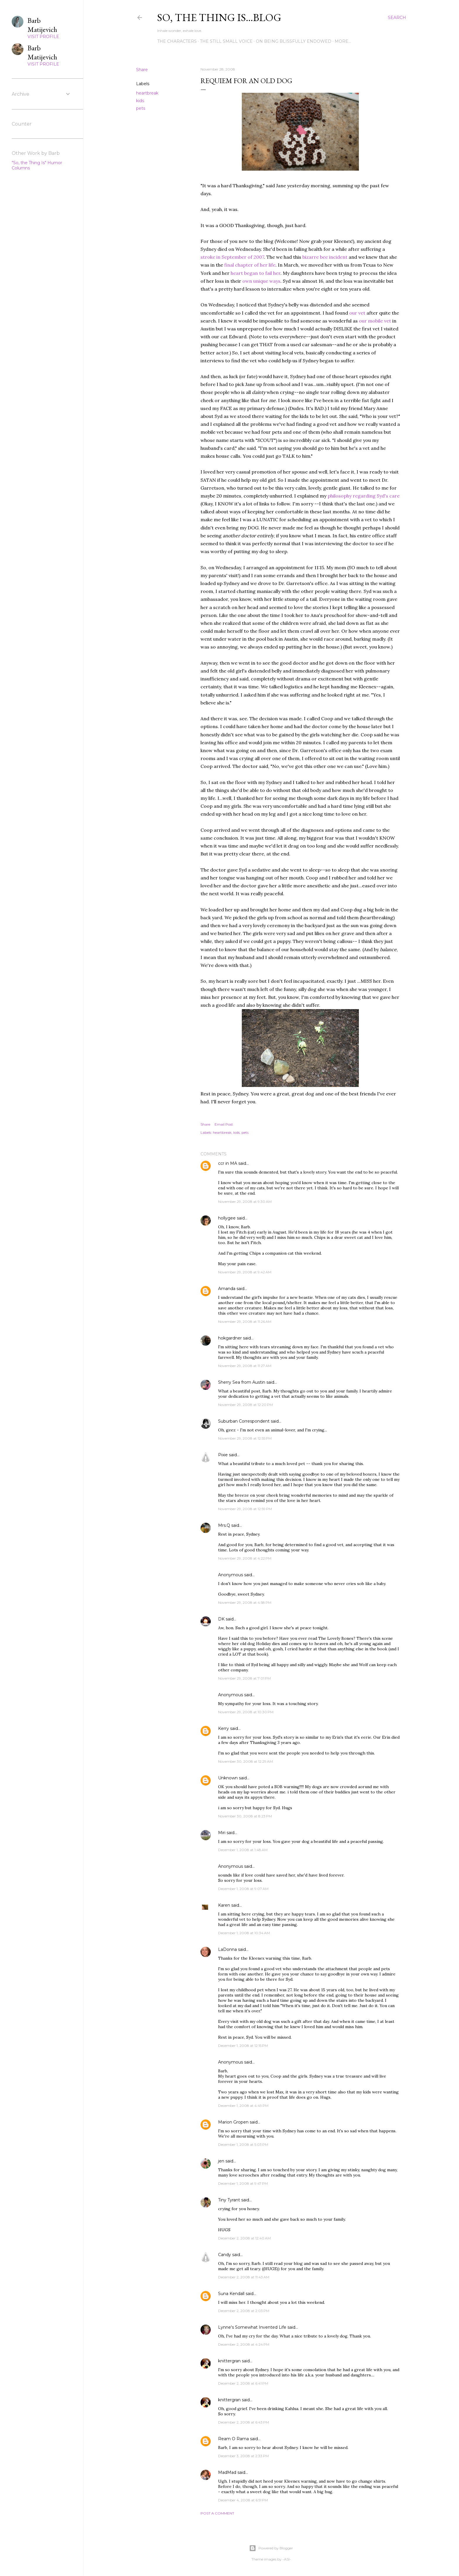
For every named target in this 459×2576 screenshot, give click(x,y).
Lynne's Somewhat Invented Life (252, 2327)
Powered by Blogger (271, 2548)
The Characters (177, 41)
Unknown (228, 1778)
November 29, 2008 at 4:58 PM (244, 1602)
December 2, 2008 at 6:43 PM (243, 2422)
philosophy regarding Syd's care (364, 496)
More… (343, 41)
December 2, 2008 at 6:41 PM (243, 2383)
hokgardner (230, 1338)
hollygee (227, 1218)
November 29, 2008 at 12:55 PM (245, 1438)
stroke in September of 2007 (232, 257)
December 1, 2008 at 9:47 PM (243, 2183)
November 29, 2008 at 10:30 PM (245, 1712)
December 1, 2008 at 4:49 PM (243, 2105)
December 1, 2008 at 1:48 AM (243, 1850)
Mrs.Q (224, 1525)
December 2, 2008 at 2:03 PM (243, 2311)
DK (221, 1619)
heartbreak (147, 93)
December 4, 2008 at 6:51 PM (243, 2500)
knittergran (229, 2361)
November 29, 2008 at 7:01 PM (244, 1678)
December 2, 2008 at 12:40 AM (244, 2238)
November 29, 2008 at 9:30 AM (245, 1201)
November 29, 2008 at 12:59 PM (245, 1509)
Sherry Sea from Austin (241, 1382)
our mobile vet (375, 321)
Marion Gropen (233, 2122)
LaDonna (227, 1949)
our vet (357, 313)
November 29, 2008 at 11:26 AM (244, 1321)
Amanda (226, 1288)
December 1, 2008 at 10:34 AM (244, 1933)
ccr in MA (227, 1163)
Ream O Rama (233, 2438)
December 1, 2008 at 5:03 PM (243, 2144)
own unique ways (261, 281)
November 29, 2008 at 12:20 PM (245, 1404)
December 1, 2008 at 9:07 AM (243, 1888)
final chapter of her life (249, 265)
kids (140, 100)
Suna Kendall (231, 2293)
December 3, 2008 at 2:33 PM (243, 2456)
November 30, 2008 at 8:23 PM (245, 1816)
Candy (224, 2254)
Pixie (223, 1454)
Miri (221, 1832)
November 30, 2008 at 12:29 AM (245, 1761)
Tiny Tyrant (229, 2200)
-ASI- (286, 2559)
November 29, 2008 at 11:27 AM (244, 1366)
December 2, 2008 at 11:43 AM (243, 2277)
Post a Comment (217, 2513)
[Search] (397, 18)
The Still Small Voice (226, 41)
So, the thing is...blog (219, 17)
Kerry (223, 1728)
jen (221, 2161)
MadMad (227, 2472)
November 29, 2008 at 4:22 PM (244, 1558)
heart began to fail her (255, 273)
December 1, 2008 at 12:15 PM (243, 2045)
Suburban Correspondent (244, 1421)
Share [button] (142, 69)
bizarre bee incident (325, 257)
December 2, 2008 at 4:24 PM (243, 2344)
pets (140, 108)
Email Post (224, 1124)
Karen (224, 1905)
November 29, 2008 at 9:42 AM (244, 1272)
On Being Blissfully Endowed (293, 41)
